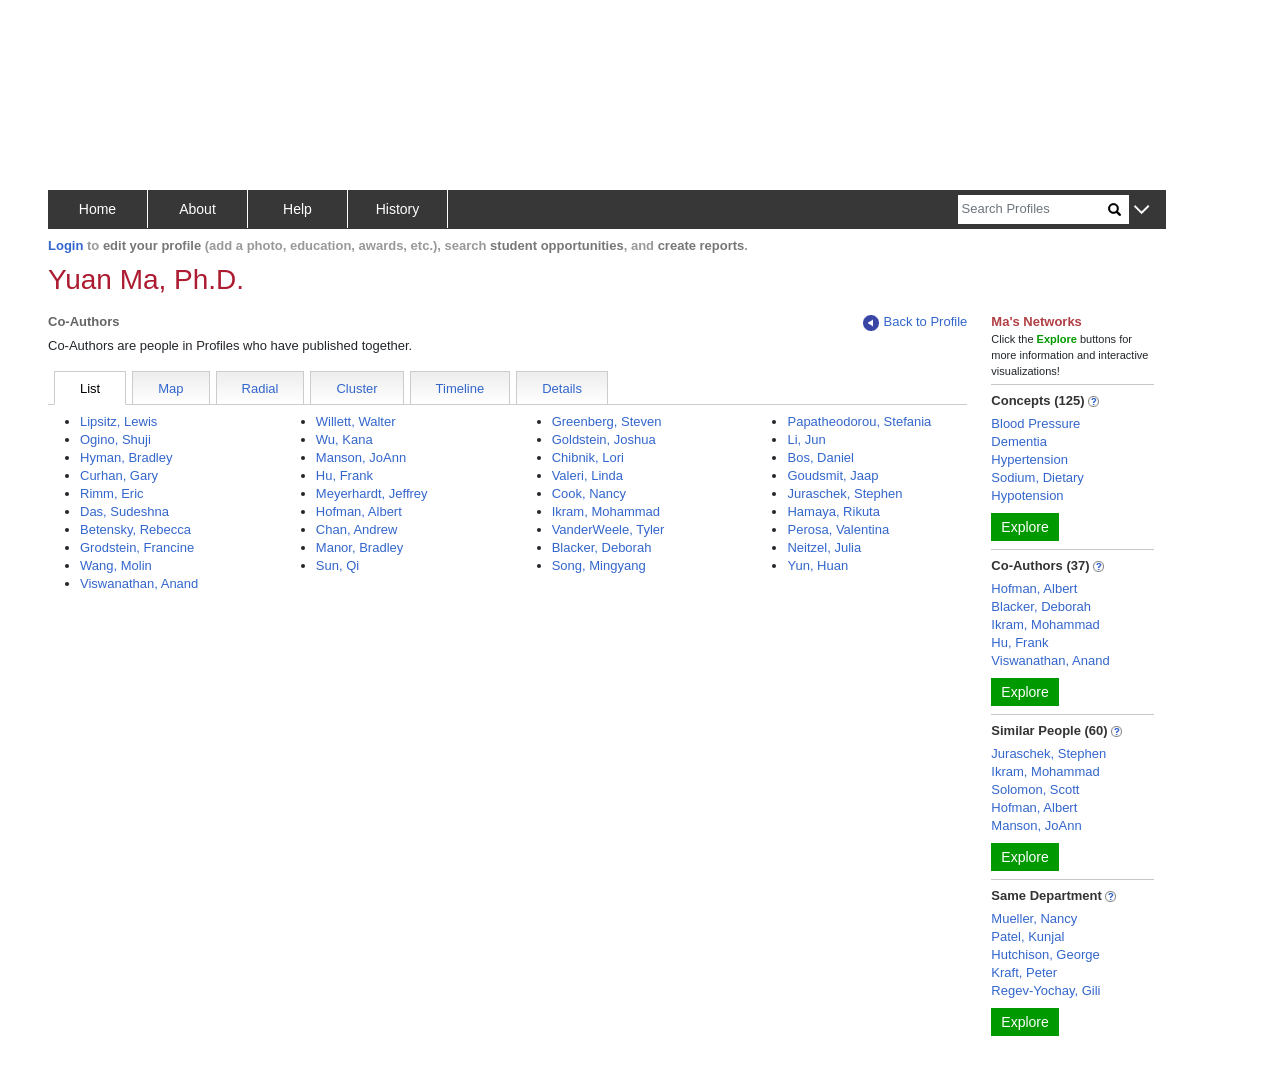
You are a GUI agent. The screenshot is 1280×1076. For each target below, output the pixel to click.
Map (170, 388)
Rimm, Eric (112, 493)
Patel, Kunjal (1027, 936)
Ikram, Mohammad (606, 511)
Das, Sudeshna (124, 511)
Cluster (356, 388)
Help (297, 209)
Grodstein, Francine (137, 547)
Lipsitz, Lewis (118, 421)
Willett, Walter (356, 421)
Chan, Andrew (357, 529)
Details (562, 388)
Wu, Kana (344, 439)
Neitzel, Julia (824, 547)
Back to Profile (915, 322)
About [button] (197, 209)
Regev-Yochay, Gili (1045, 990)
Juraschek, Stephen (844, 493)
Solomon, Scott (1035, 789)
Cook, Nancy (589, 493)
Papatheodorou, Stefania (859, 421)
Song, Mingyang (599, 565)
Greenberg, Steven (607, 421)
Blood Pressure (1035, 423)
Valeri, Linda (587, 475)
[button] (1141, 210)
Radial (260, 388)
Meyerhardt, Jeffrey (372, 493)
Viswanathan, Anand (139, 583)
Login (65, 245)
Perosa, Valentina (838, 529)
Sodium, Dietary (1037, 477)
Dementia (1019, 441)
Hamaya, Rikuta (833, 511)
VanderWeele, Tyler (608, 529)
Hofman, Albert (359, 511)
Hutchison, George (1045, 954)
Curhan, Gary (119, 475)
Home (97, 209)
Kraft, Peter (1024, 972)
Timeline (460, 388)
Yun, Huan (817, 565)
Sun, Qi (337, 565)
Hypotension (1027, 495)
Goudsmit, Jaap (832, 475)
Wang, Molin (116, 565)
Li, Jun (806, 439)
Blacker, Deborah (602, 547)
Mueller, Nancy (1034, 918)
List (90, 388)
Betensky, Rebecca (135, 529)
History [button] (398, 209)
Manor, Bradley (359, 547)
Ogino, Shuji (115, 439)
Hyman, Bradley (126, 457)
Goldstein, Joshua (604, 439)
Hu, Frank (344, 475)
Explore (1024, 527)
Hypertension (1029, 459)
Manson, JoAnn (361, 457)
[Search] (1033, 209)
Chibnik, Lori (588, 457)
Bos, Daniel (820, 457)
